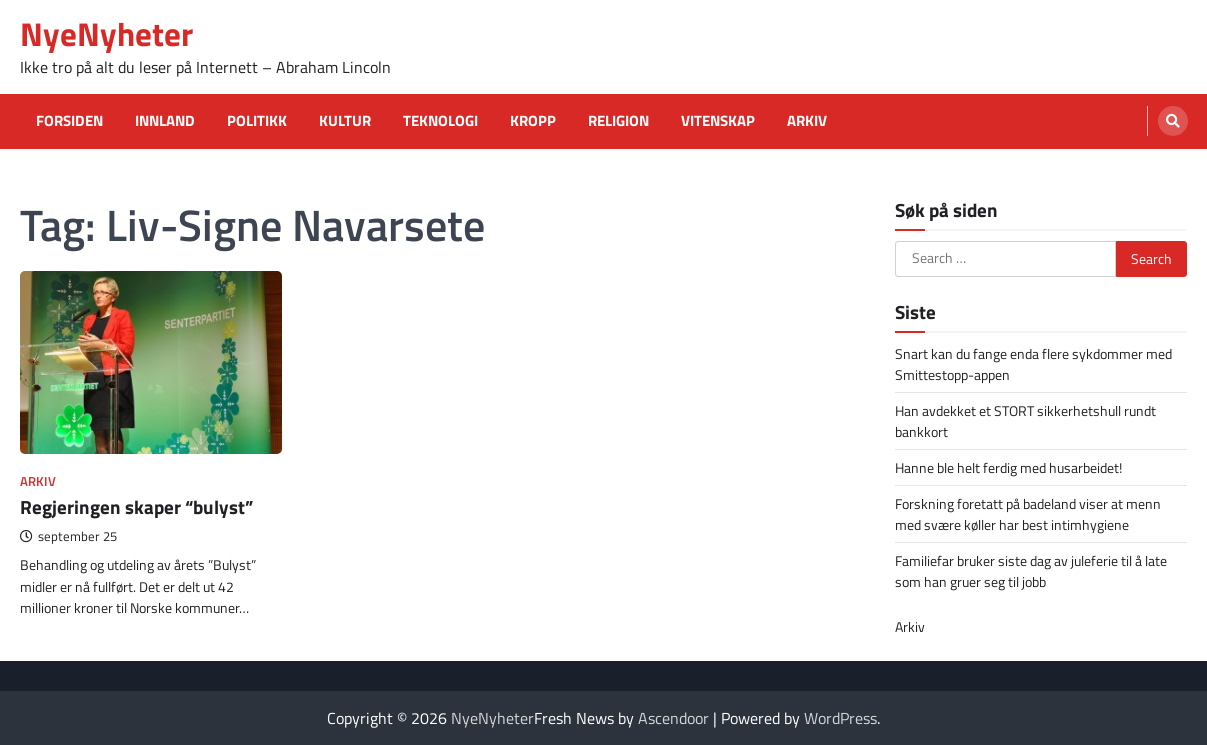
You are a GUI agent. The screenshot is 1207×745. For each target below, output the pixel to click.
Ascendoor (673, 718)
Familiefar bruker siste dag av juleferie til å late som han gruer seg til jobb (1031, 571)
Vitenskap (718, 121)
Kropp (533, 121)
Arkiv (807, 121)
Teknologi (440, 121)
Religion (618, 121)
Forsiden (69, 121)
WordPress (840, 718)
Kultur (345, 121)
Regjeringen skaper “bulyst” (136, 507)
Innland (165, 121)
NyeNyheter (106, 34)
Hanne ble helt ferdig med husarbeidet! (1008, 467)
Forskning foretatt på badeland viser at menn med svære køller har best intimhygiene (1028, 514)
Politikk (257, 121)
